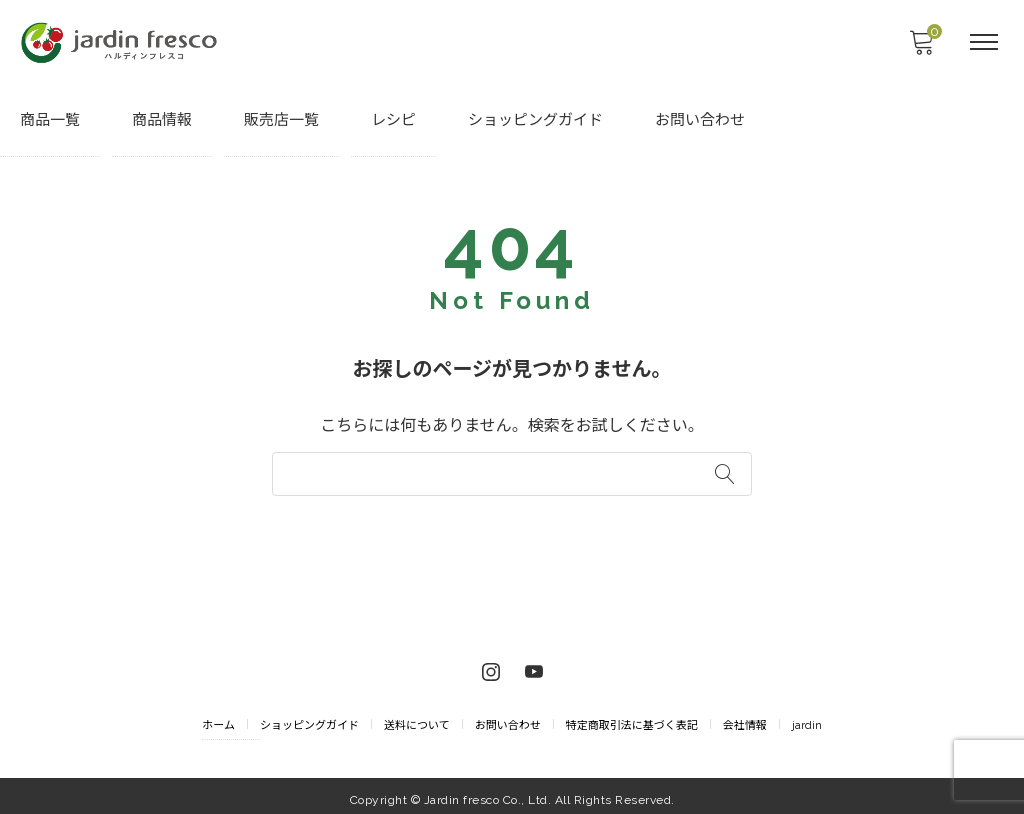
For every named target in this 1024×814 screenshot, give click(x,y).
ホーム (218, 718)
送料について (417, 718)
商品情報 (162, 121)
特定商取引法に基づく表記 (632, 718)
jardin (807, 718)
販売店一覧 (281, 121)
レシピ (393, 121)
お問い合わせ (700, 121)
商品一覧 (50, 121)
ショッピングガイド (535, 121)
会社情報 (745, 718)
